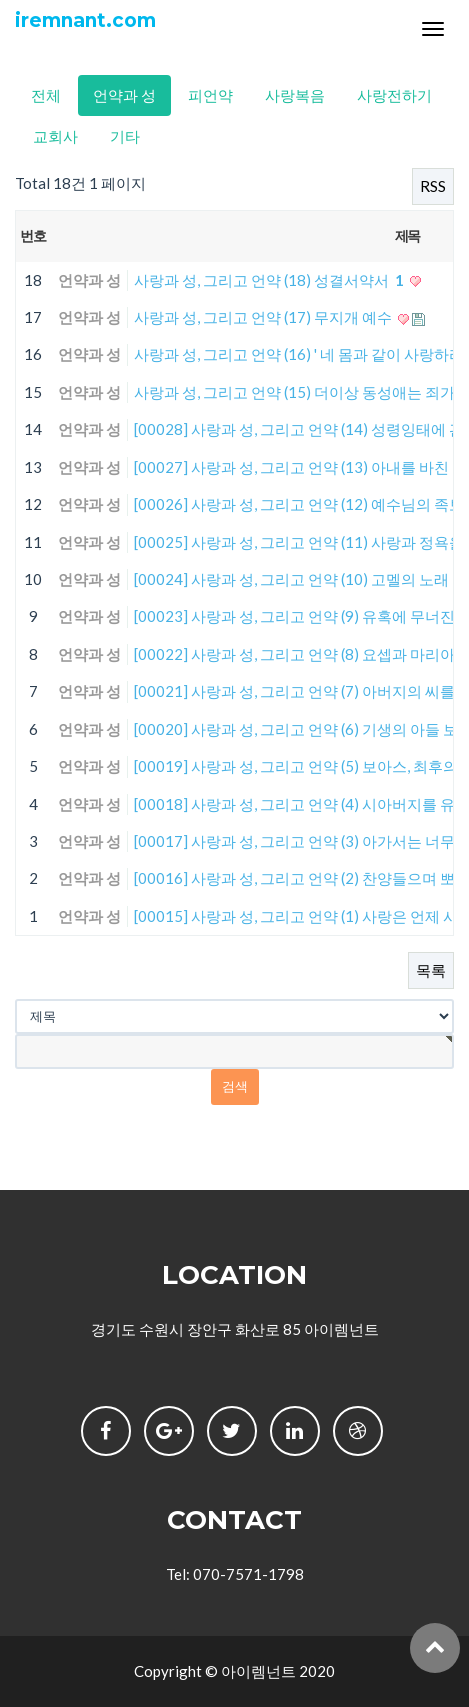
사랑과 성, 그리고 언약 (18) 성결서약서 (270, 280)
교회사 (55, 136)
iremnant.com (85, 20)
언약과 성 (124, 95)
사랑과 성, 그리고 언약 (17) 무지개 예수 (264, 317)
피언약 (210, 95)
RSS (433, 186)
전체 (46, 95)
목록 (431, 970)
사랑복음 (295, 95)
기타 (125, 136)
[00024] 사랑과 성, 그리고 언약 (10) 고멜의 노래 (293, 579)
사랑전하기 (394, 95)
